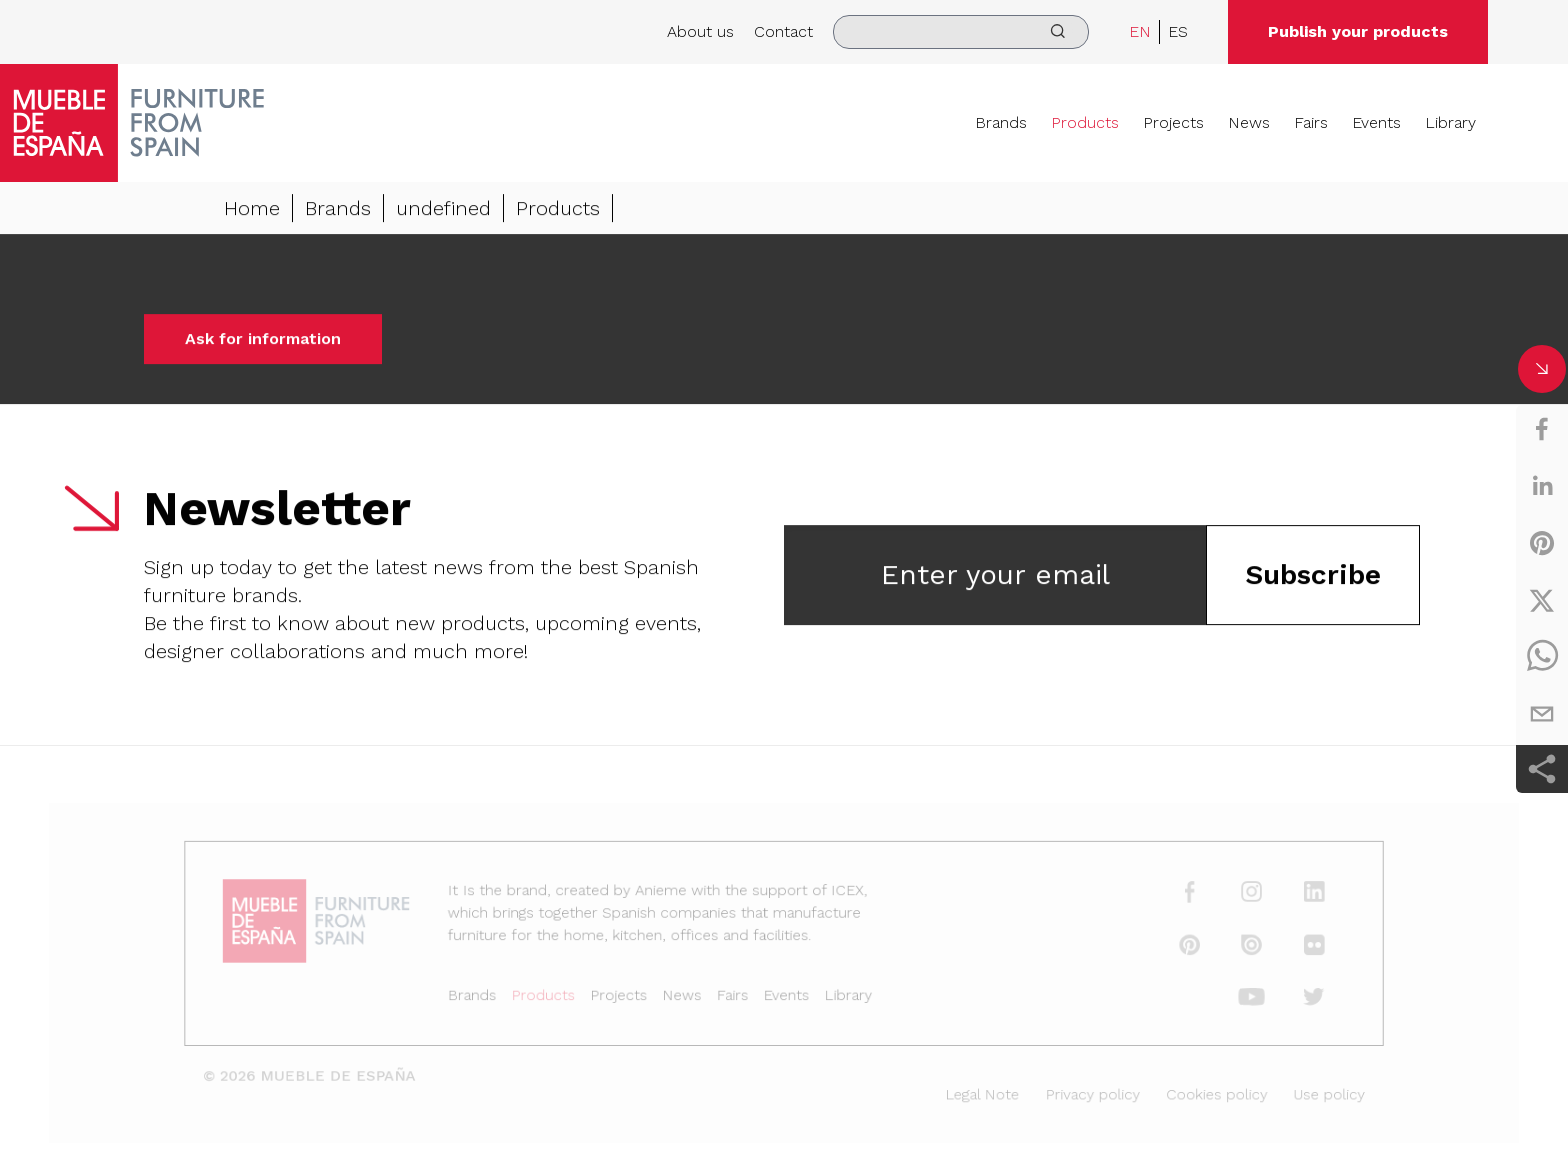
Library (1450, 122)
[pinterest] (1542, 543)
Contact (783, 31)
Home (252, 209)
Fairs (1311, 122)
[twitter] (1542, 600)
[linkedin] (1542, 486)
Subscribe (1313, 575)
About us (700, 31)
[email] (1542, 714)
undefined (443, 209)
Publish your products (1358, 31)
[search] (961, 32)
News (1249, 122)
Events (1376, 122)
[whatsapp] (1542, 657)
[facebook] (1542, 429)
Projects (1173, 122)
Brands (1001, 122)
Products (1085, 122)
